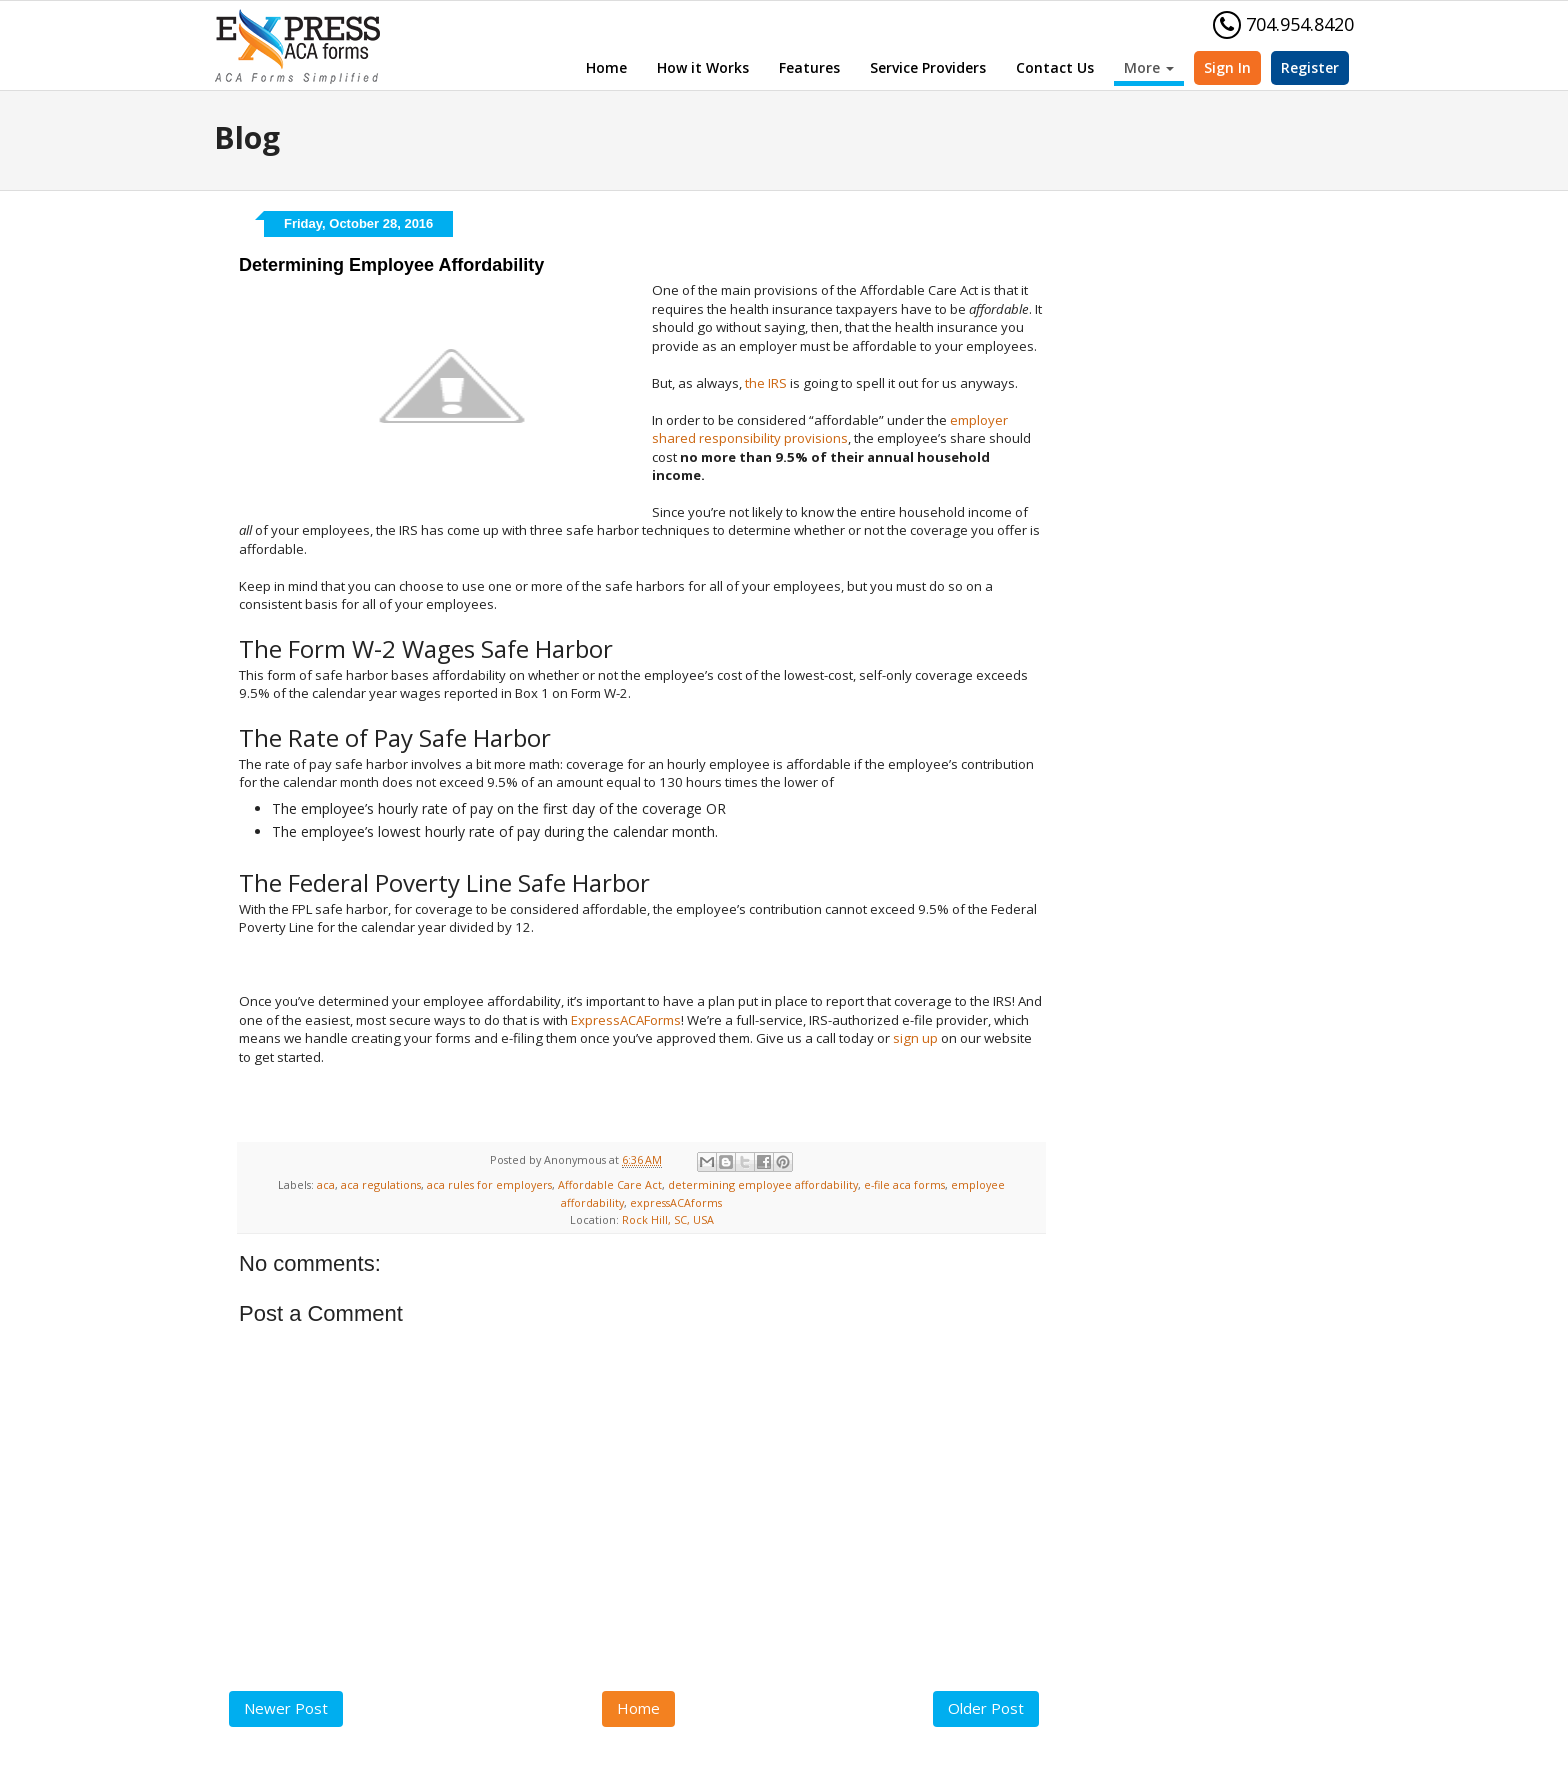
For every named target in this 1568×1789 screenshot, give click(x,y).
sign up (915, 1038)
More (1149, 67)
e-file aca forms (904, 1184)
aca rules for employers (489, 1184)
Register (1310, 67)
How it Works (703, 67)
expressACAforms (676, 1202)
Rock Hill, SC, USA (668, 1219)
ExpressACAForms (626, 1020)
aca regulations (381, 1184)
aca (326, 1184)
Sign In (1227, 67)
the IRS (766, 383)
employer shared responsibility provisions (830, 429)
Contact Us (1055, 67)
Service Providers (928, 67)
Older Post (986, 1708)
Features (809, 67)
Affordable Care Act (610, 1184)
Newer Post (286, 1708)
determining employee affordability (763, 1184)
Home (606, 67)
